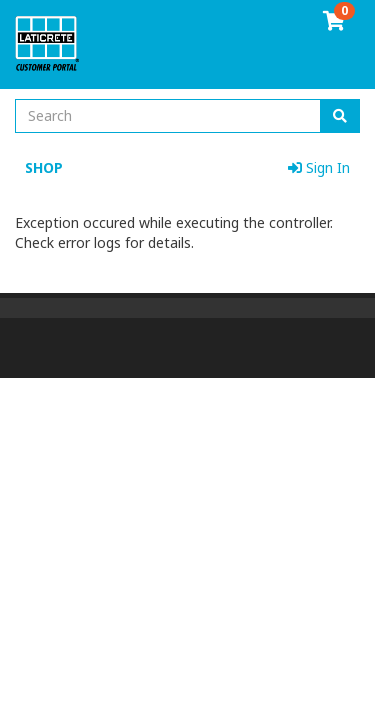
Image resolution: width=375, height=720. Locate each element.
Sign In (319, 167)
